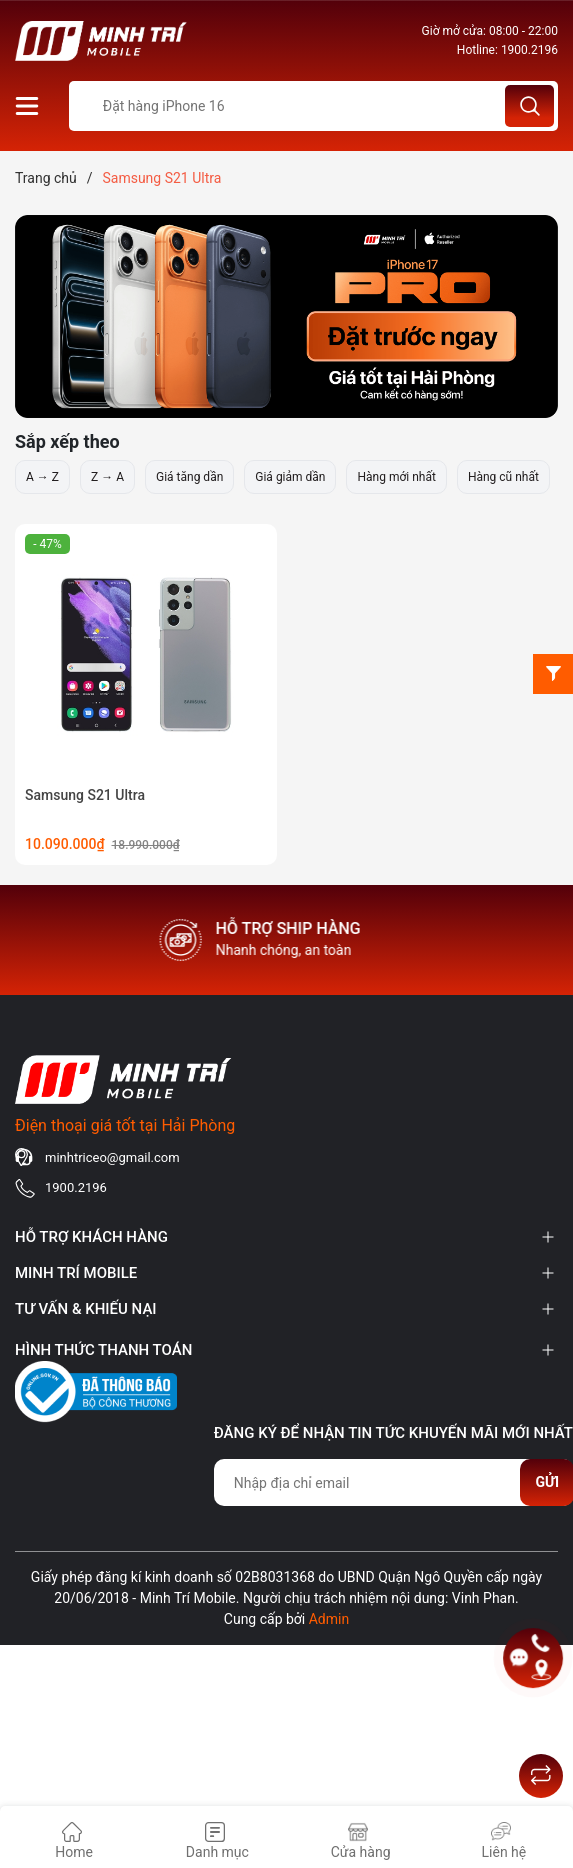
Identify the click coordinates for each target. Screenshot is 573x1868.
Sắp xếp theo (67, 441)
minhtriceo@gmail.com (112, 1157)
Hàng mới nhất (396, 477)
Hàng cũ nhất (503, 477)
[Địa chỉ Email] (393, 1482)
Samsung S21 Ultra (85, 795)
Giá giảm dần (290, 477)
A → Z (42, 477)
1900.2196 (529, 50)
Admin (329, 1619)
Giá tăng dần (189, 477)
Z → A (107, 477)
